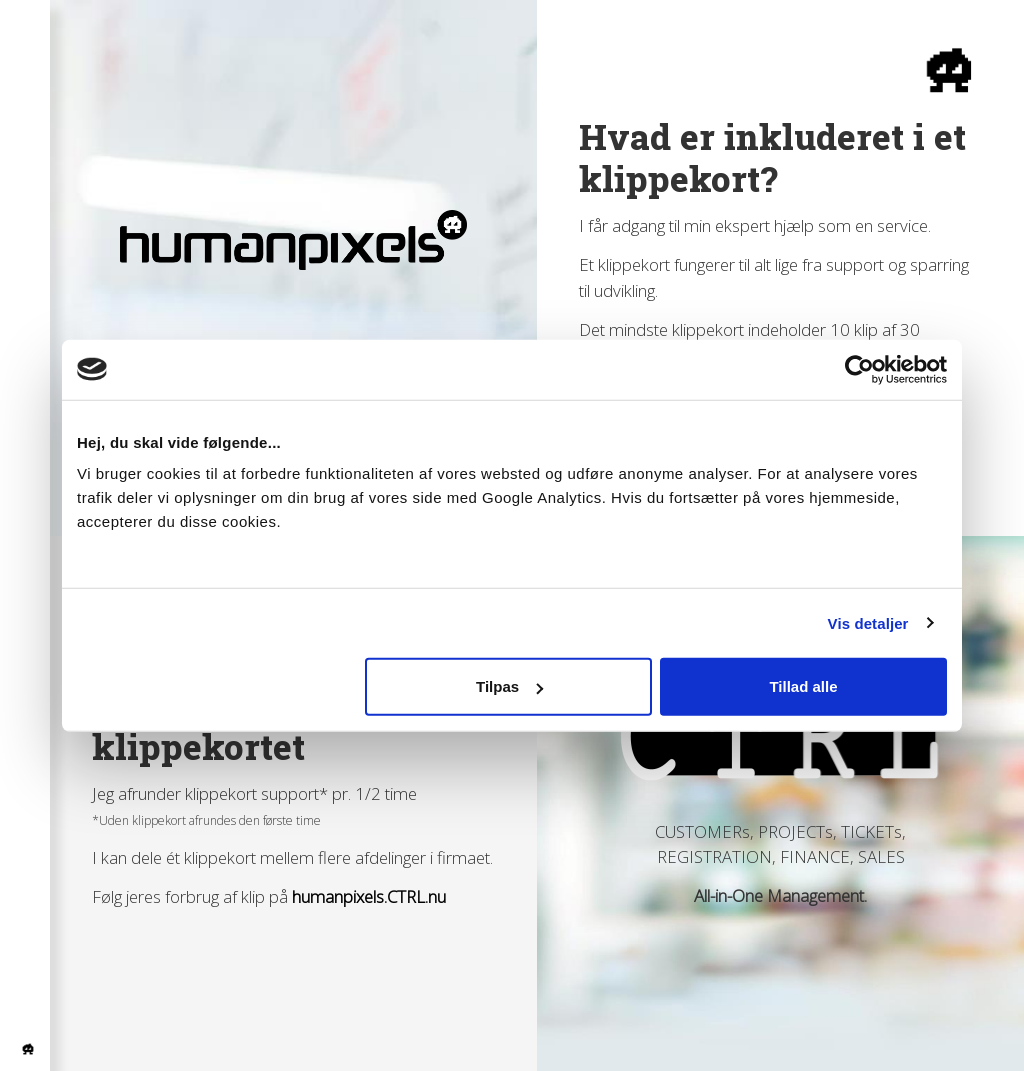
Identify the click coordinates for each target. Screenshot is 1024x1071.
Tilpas (509, 686)
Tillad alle (803, 686)
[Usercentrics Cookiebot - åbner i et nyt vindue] (859, 369)
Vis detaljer (868, 622)
